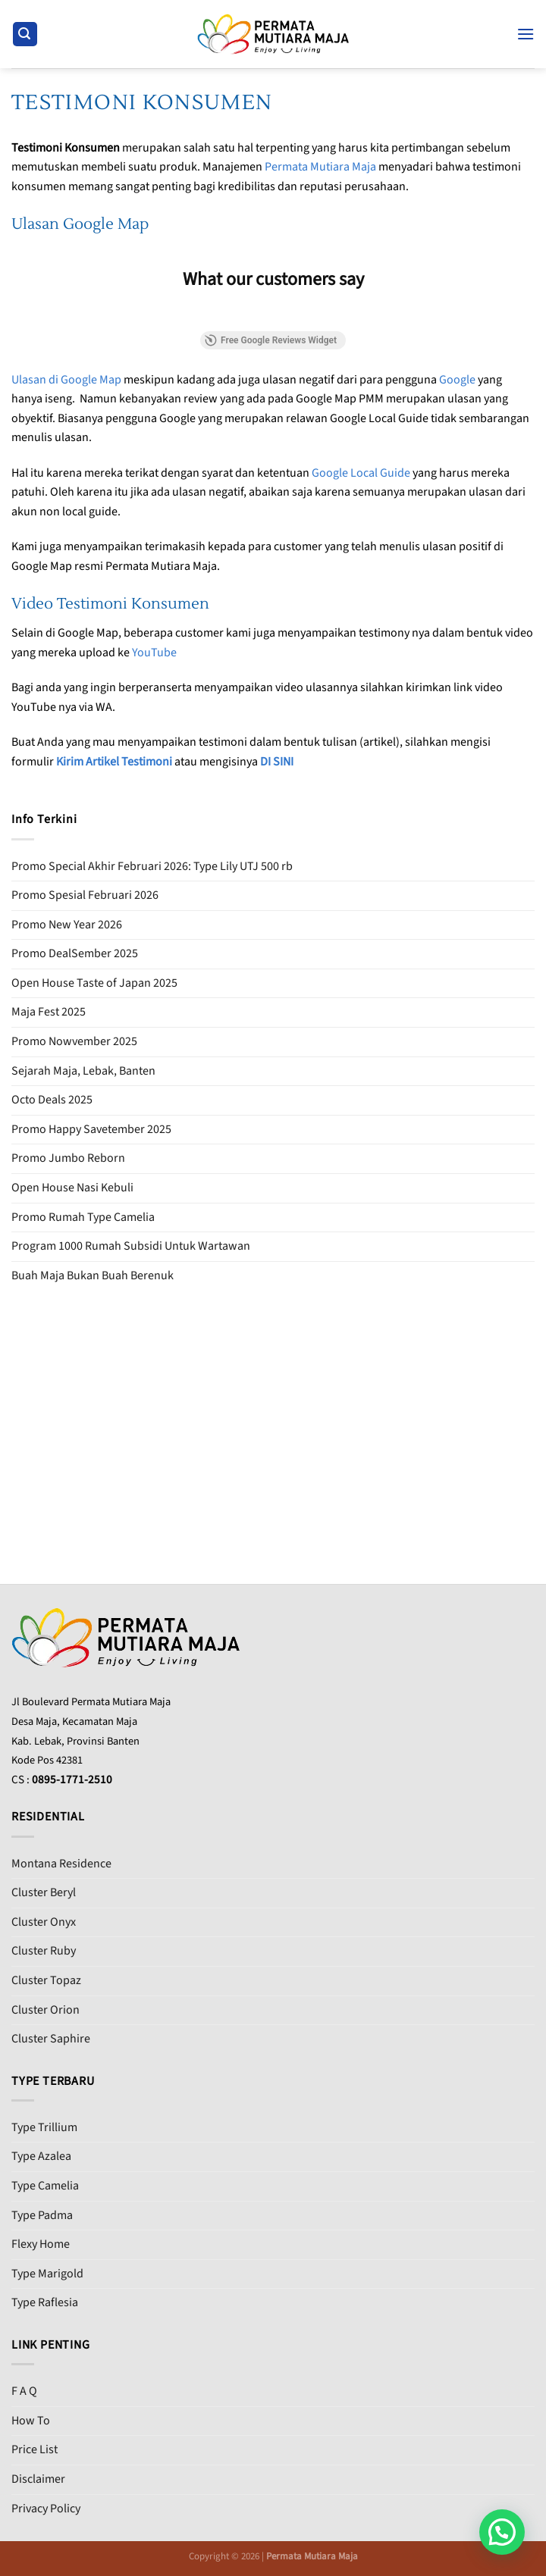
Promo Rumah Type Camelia (83, 1217)
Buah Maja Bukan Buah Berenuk (92, 1275)
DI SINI (276, 761)
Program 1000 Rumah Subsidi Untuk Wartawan (130, 1246)
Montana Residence (61, 1863)
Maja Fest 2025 (48, 1011)
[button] (502, 2532)
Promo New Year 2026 (66, 924)
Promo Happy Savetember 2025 (91, 1129)
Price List (34, 2449)
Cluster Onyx (43, 1922)
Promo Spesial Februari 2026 (84, 895)
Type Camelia (45, 2185)
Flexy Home (40, 2244)
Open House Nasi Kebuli (72, 1187)
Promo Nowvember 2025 (74, 1041)
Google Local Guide (361, 473)
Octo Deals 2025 (52, 1099)
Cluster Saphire (50, 2038)
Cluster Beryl (43, 1892)
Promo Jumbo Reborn (68, 1158)
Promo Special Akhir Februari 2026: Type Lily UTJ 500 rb (152, 866)
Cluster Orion (45, 2010)
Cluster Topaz (46, 1980)
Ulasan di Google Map (66, 379)
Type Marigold (47, 2273)
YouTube (154, 652)
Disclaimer (38, 2479)
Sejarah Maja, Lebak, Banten (83, 1071)
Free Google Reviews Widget (271, 340)
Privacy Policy (45, 2508)
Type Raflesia (44, 2302)
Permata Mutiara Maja (320, 166)
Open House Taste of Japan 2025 (94, 983)
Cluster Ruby (43, 1950)
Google (457, 379)
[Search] (25, 34)
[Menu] (525, 33)
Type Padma (42, 2215)
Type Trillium (44, 2127)
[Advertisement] (273, 1414)
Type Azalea (41, 2156)
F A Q (24, 2391)
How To (30, 2420)
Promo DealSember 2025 (74, 953)
